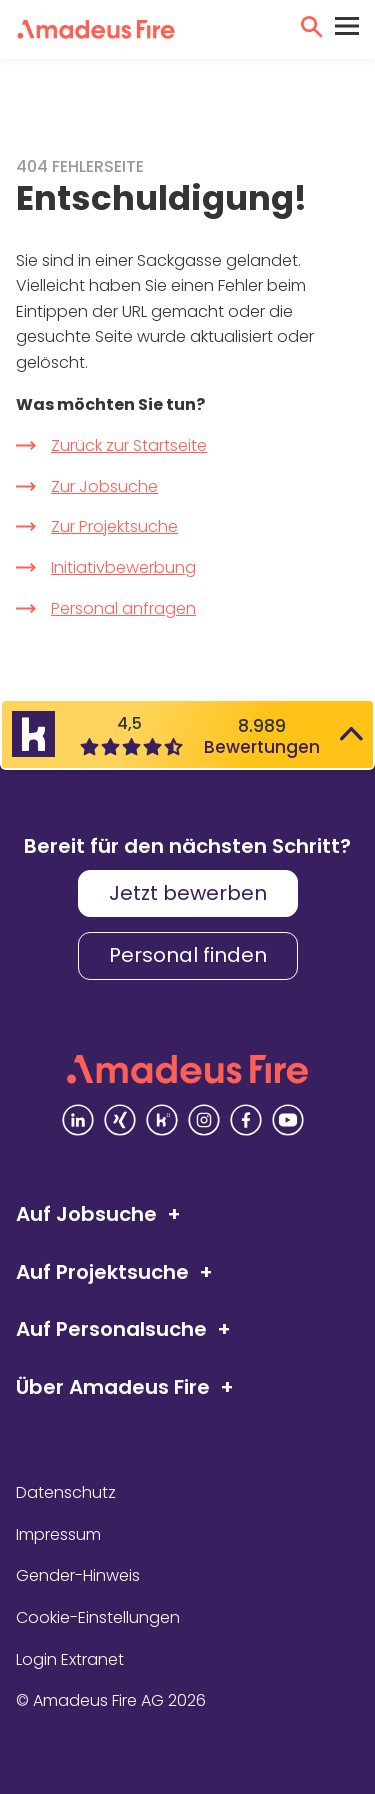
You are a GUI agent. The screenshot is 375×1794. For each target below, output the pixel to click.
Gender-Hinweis (78, 1575)
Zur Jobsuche (104, 486)
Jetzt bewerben (188, 893)
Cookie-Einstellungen (98, 1617)
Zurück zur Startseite (129, 445)
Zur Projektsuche (114, 526)
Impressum (58, 1534)
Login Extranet (70, 1659)
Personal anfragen (123, 608)
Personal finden (188, 955)
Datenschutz (66, 1492)
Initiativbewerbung (123, 567)
